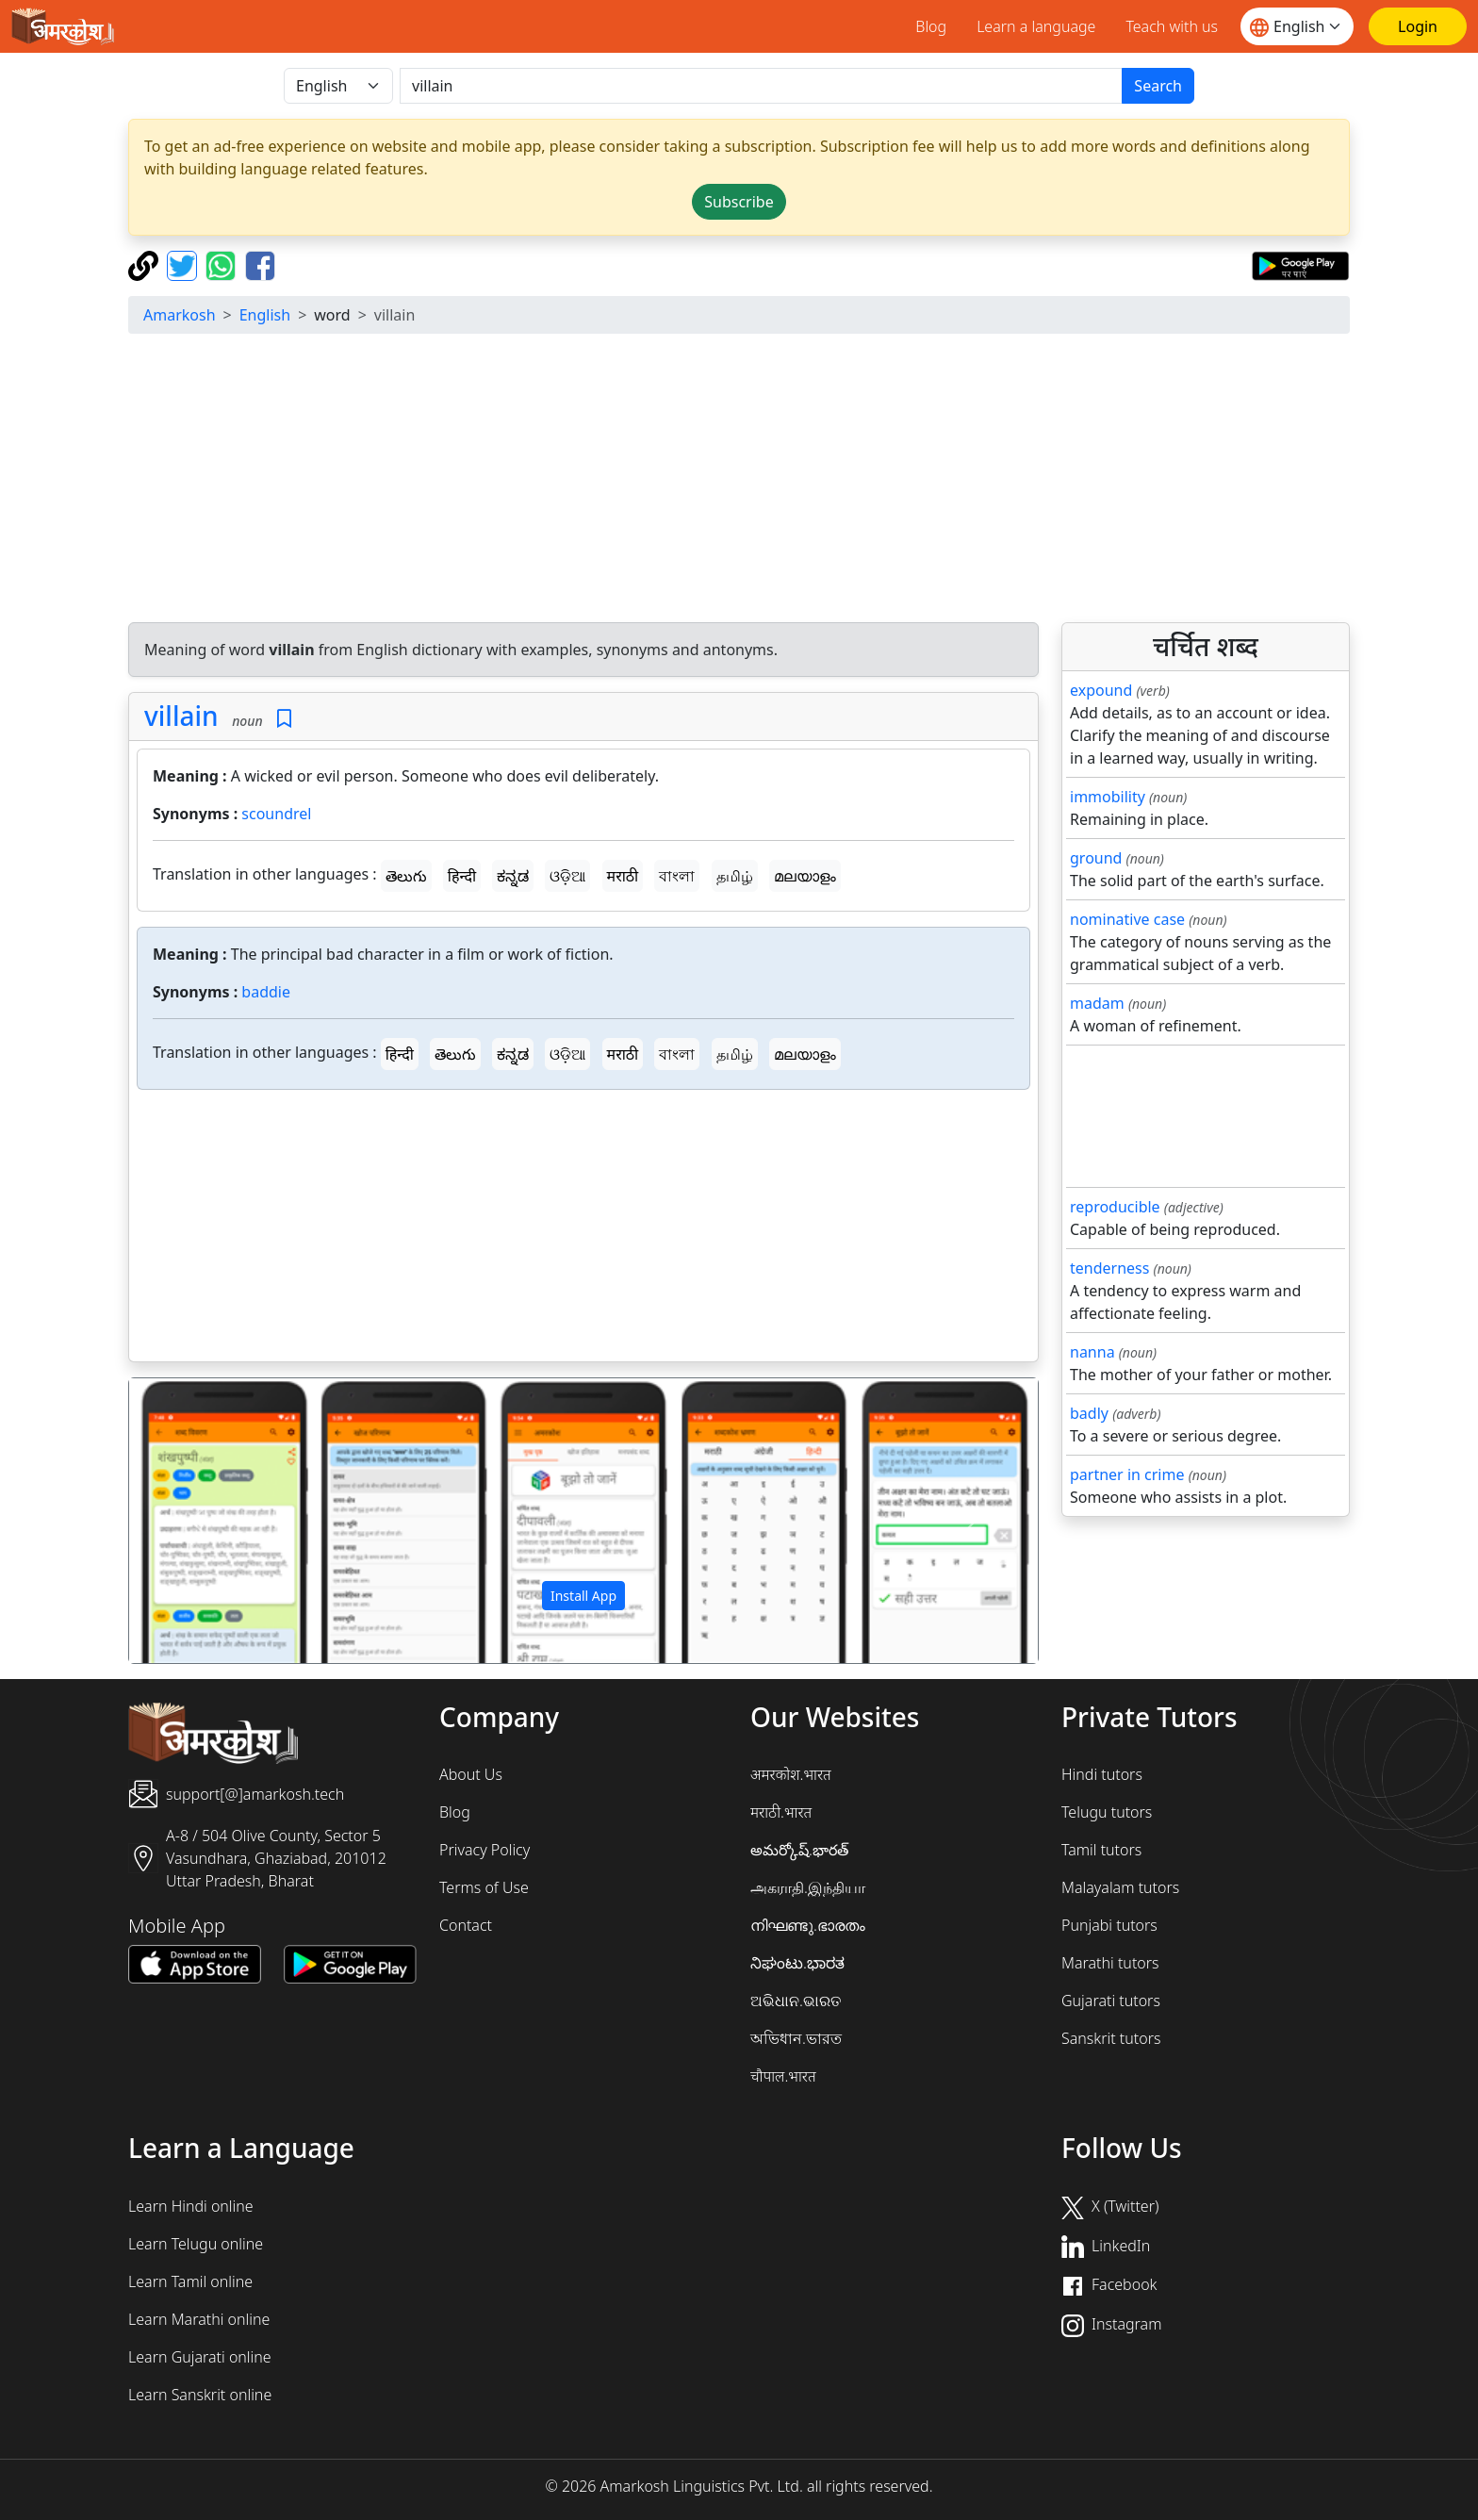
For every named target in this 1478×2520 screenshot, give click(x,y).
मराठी (623, 875)
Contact (465, 1925)
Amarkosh (179, 315)
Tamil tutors (1101, 1849)
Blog (930, 26)
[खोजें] (761, 86)
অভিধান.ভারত (796, 2038)
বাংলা (677, 875)
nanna (1092, 1352)
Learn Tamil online (190, 2281)
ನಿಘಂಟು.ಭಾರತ (797, 1962)
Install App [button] (583, 1596)
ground (1096, 858)
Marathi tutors (1110, 1962)
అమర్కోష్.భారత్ (799, 1849)
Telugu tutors (1106, 1812)
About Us (470, 1774)
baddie (265, 991)
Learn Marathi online (199, 2319)
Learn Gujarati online (199, 2357)
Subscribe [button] (738, 201)
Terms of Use (484, 1887)
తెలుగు (406, 875)
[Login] (1418, 26)
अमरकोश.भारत (790, 1774)
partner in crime (1127, 1474)
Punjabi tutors (1109, 1925)
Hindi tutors (1101, 1774)
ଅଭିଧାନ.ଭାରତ (795, 2000)
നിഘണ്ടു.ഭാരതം (807, 1925)
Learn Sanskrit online (199, 2394)
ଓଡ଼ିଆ (567, 875)
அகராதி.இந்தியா (807, 1887)
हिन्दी (462, 875)
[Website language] (1297, 26)
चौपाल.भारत (783, 2076)
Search (1158, 85)
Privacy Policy (484, 1849)
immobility (1107, 796)
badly (1089, 1413)
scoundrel (276, 813)
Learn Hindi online (191, 2206)
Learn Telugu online (195, 2243)
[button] (197, 1520)
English (264, 315)
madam (1097, 1003)
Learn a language (1036, 26)
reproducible (1115, 1206)
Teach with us (1171, 26)
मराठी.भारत (781, 1812)
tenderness (1109, 1268)
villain (181, 715)
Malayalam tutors (1120, 1887)
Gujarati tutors (1110, 2000)
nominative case (1127, 919)
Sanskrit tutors (1110, 2038)
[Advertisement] (739, 481)
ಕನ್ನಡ (513, 875)
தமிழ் (734, 875)
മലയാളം (805, 875)
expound (1101, 690)
